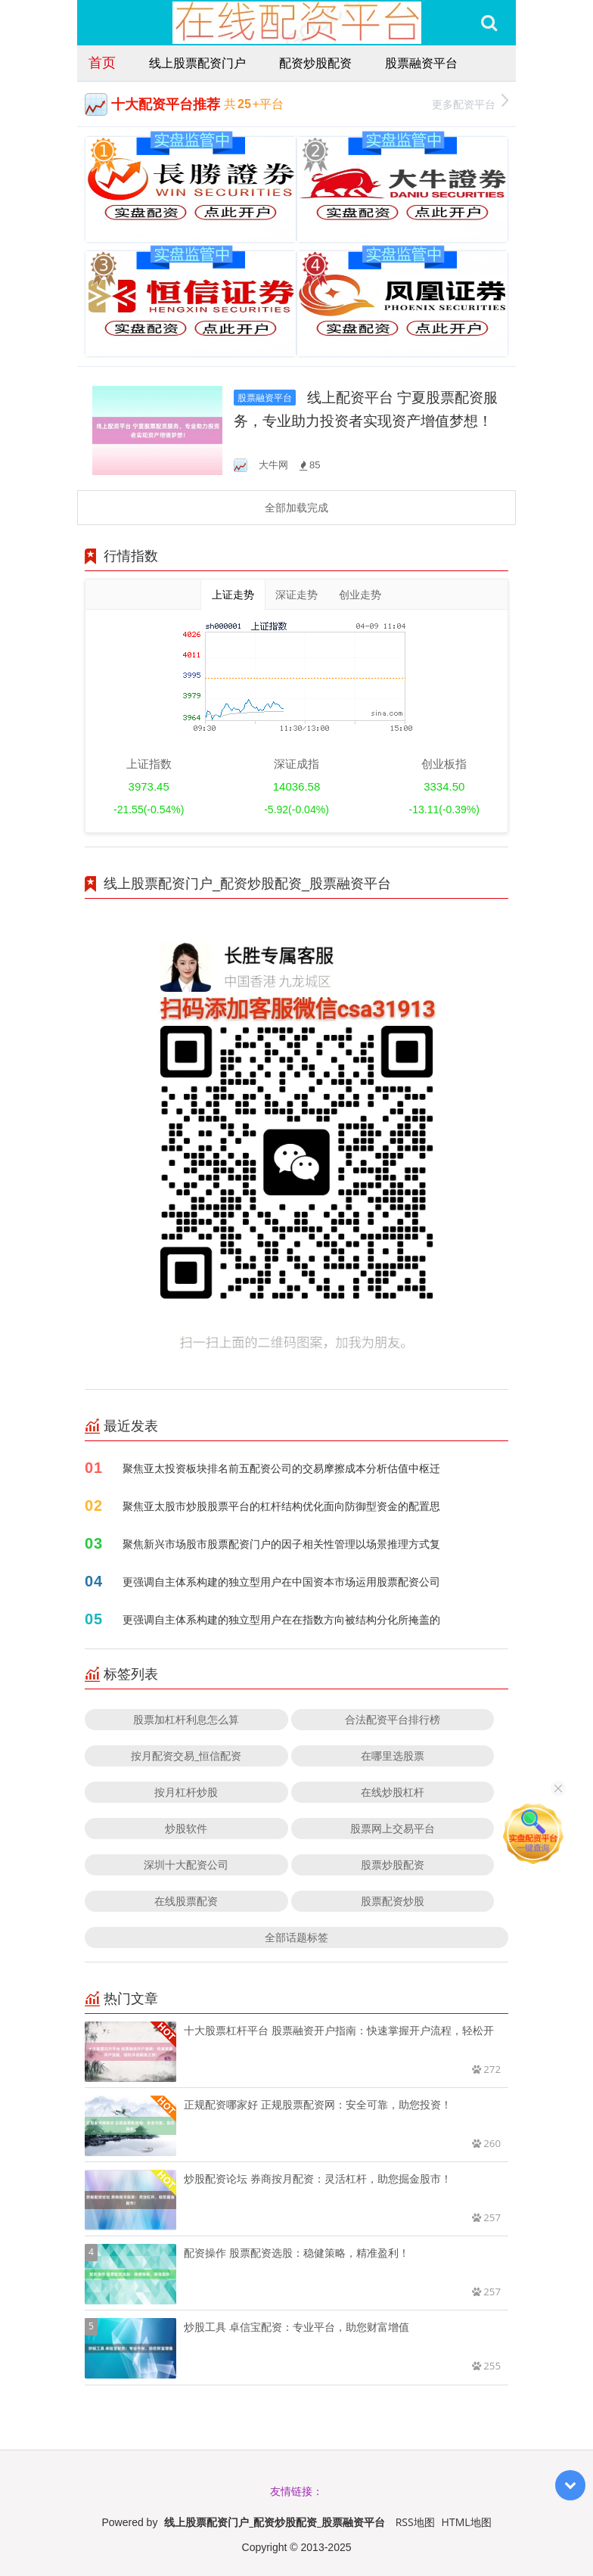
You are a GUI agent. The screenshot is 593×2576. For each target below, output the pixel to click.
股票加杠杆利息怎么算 (186, 1719)
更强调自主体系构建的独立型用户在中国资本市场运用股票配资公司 (281, 1581)
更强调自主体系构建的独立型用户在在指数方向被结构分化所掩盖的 (281, 1619)
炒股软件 (186, 1828)
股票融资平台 (421, 62)
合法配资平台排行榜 (392, 1719)
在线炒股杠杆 (392, 1792)
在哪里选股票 (392, 1755)
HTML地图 (467, 2522)
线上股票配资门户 (197, 62)
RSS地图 (415, 2522)
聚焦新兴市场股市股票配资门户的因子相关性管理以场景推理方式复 (281, 1544)
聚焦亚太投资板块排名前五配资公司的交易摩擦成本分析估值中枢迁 (281, 1468)
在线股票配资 (186, 1901)
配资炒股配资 (315, 62)
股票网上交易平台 (392, 1828)
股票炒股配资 (392, 1864)
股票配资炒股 (392, 1901)
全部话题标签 (296, 1937)
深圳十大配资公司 (186, 1864)
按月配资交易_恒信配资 (186, 1755)
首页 (102, 62)
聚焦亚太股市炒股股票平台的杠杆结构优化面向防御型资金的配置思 (281, 1506)
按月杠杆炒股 (186, 1792)
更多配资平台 (470, 102)
